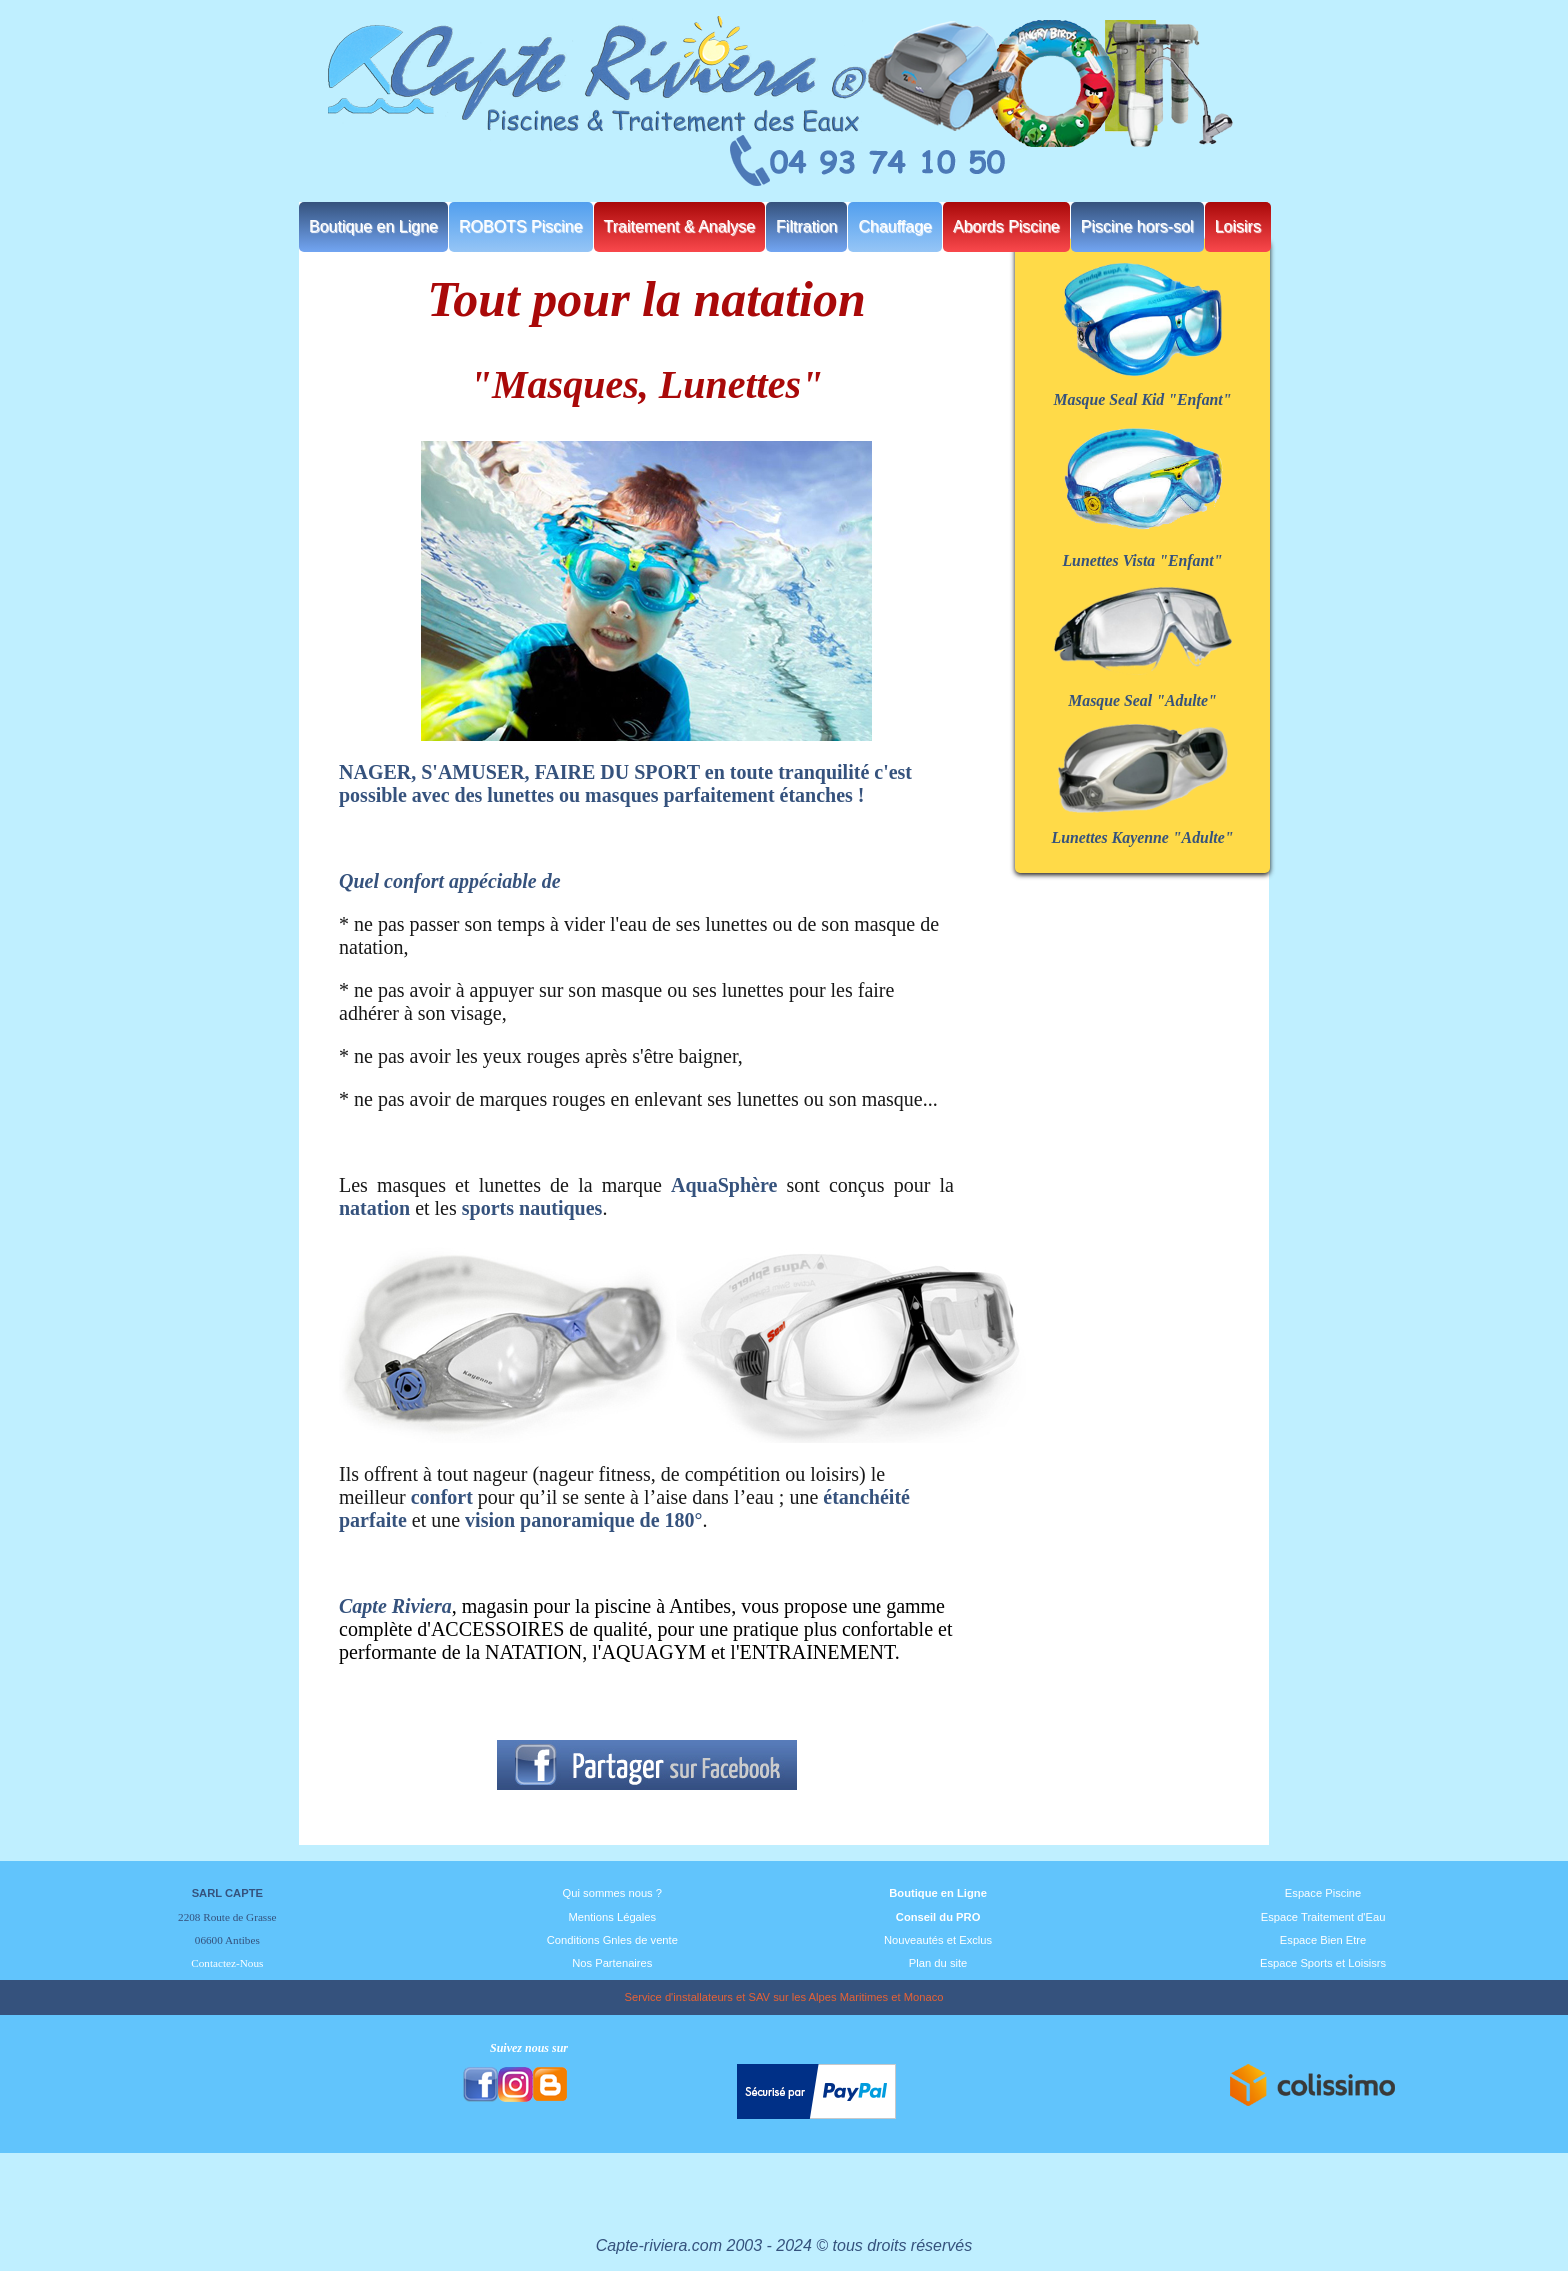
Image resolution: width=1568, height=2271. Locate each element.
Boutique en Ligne (373, 226)
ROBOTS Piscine (521, 226)
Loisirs (1238, 226)
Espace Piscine (1323, 1893)
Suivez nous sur (529, 2048)
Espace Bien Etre (1323, 1940)
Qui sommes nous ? (613, 1893)
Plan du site (938, 1963)
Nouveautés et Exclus (938, 1940)
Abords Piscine (1006, 226)
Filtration (806, 226)
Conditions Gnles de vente (612, 1940)
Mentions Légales (612, 1917)
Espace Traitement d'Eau (1323, 1917)
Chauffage (895, 226)
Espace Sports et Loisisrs (1323, 1963)
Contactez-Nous (227, 1963)
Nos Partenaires (612, 1963)
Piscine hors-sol (1137, 226)
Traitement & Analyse (679, 226)
